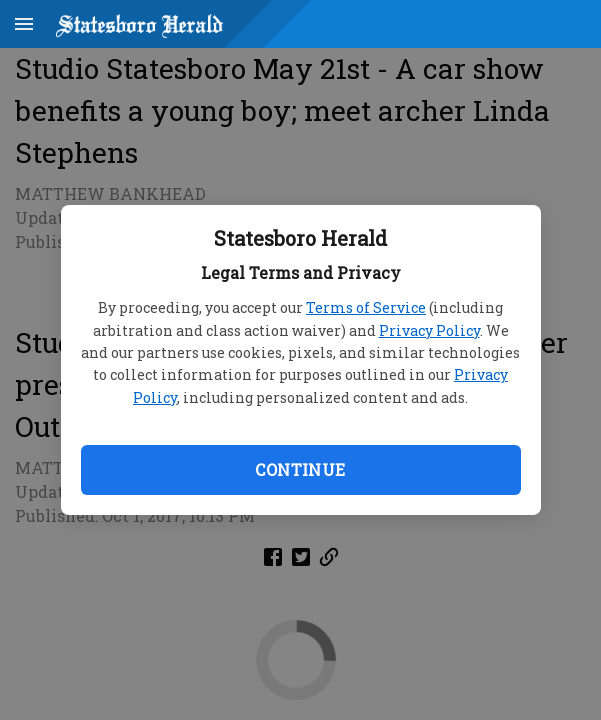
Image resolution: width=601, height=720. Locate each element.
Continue (300, 469)
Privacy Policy (429, 330)
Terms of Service (366, 307)
